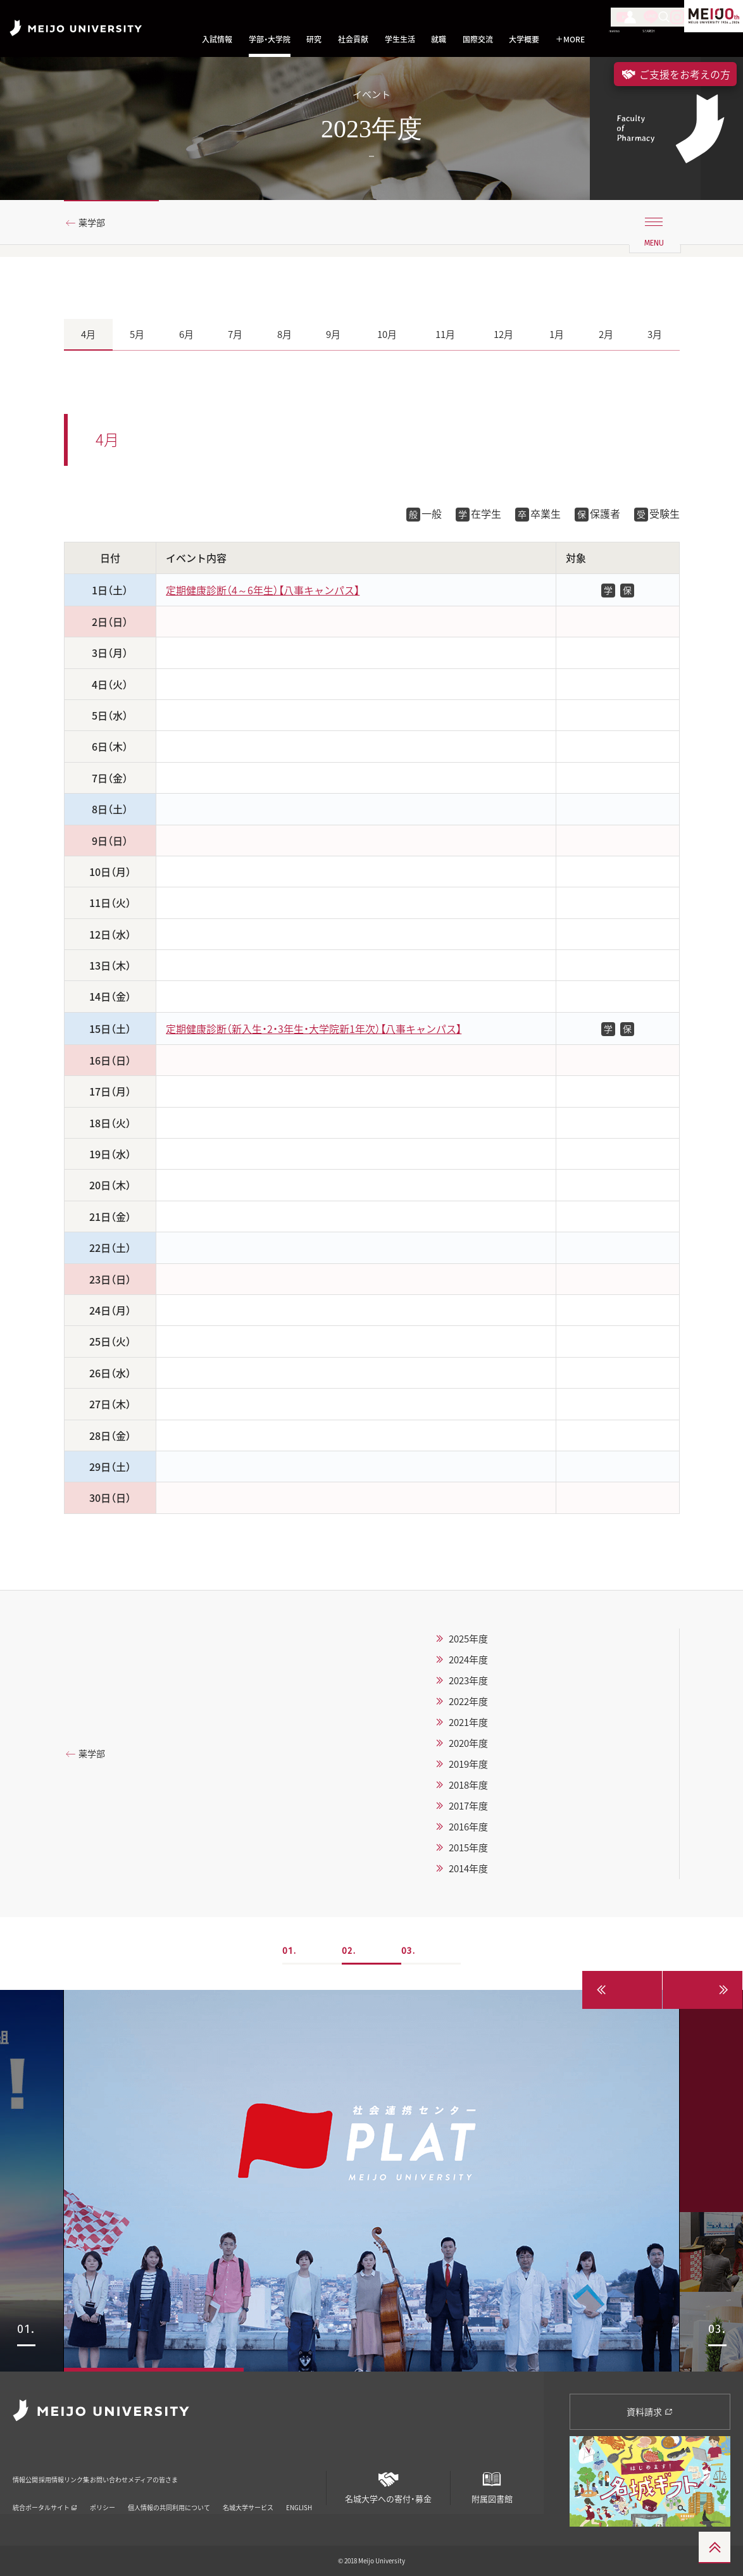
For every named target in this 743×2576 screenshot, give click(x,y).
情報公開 (29, 2471)
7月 (235, 334)
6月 (186, 334)
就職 (438, 39)
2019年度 (468, 1764)
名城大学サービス (248, 2491)
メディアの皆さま (269, 2471)
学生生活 (400, 39)
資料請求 (650, 2411)
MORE (570, 39)
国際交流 (478, 39)
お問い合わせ (193, 2471)
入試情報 (217, 39)
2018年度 (468, 1785)
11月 (445, 334)
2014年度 (468, 1868)
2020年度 (468, 1743)
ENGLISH (299, 2491)
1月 (556, 334)
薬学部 (96, 223)
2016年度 (468, 1827)
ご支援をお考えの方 (675, 74)
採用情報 (81, 2471)
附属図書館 (492, 2482)
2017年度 (468, 1806)
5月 (137, 334)
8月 (284, 334)
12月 (503, 334)
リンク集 (132, 2471)
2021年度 (468, 1722)
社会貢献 (353, 39)
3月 (654, 334)
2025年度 (468, 1639)
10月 (387, 334)
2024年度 (468, 1659)
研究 (314, 39)
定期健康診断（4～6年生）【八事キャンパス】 (262, 589)
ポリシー (102, 2491)
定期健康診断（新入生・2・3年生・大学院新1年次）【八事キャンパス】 (313, 1028)
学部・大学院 (269, 39)
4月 (88, 334)
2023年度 (468, 1680)
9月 (333, 334)
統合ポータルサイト (45, 2491)
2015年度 (468, 1847)
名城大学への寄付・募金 (388, 2482)
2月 (606, 334)
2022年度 (468, 1701)
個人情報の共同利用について (169, 2491)
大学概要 (524, 39)
